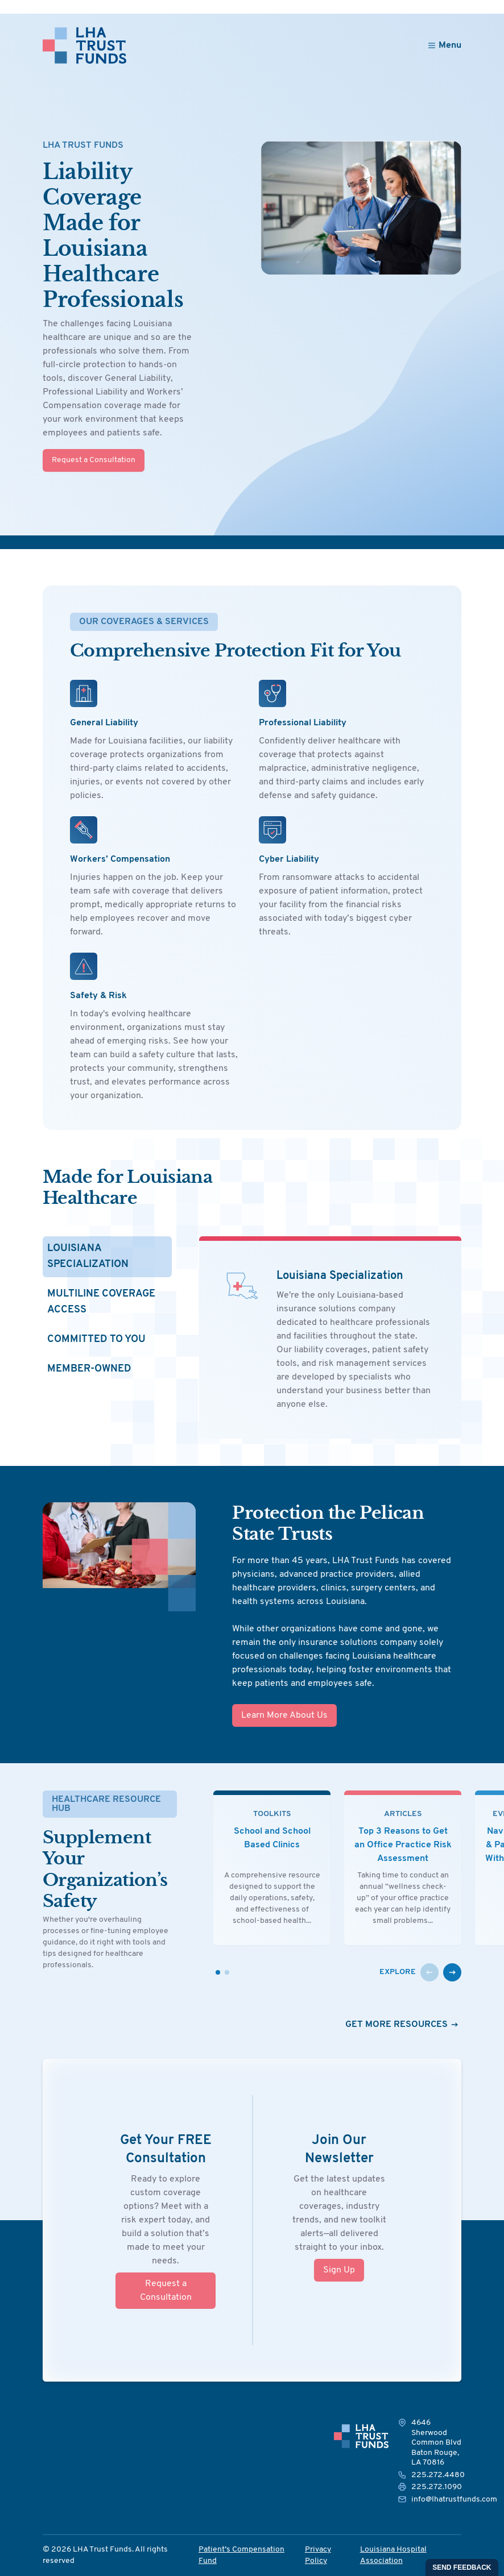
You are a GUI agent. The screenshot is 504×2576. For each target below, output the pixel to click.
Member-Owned (89, 1369)
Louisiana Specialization (88, 1256)
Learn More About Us (245, 1715)
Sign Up (339, 2270)
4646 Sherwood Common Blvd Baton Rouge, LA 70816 (436, 2443)
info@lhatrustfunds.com (454, 2499)
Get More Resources (403, 2024)
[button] (429, 1972)
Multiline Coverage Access (101, 1302)
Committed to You (96, 1339)
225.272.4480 (438, 2475)
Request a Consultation (93, 460)
